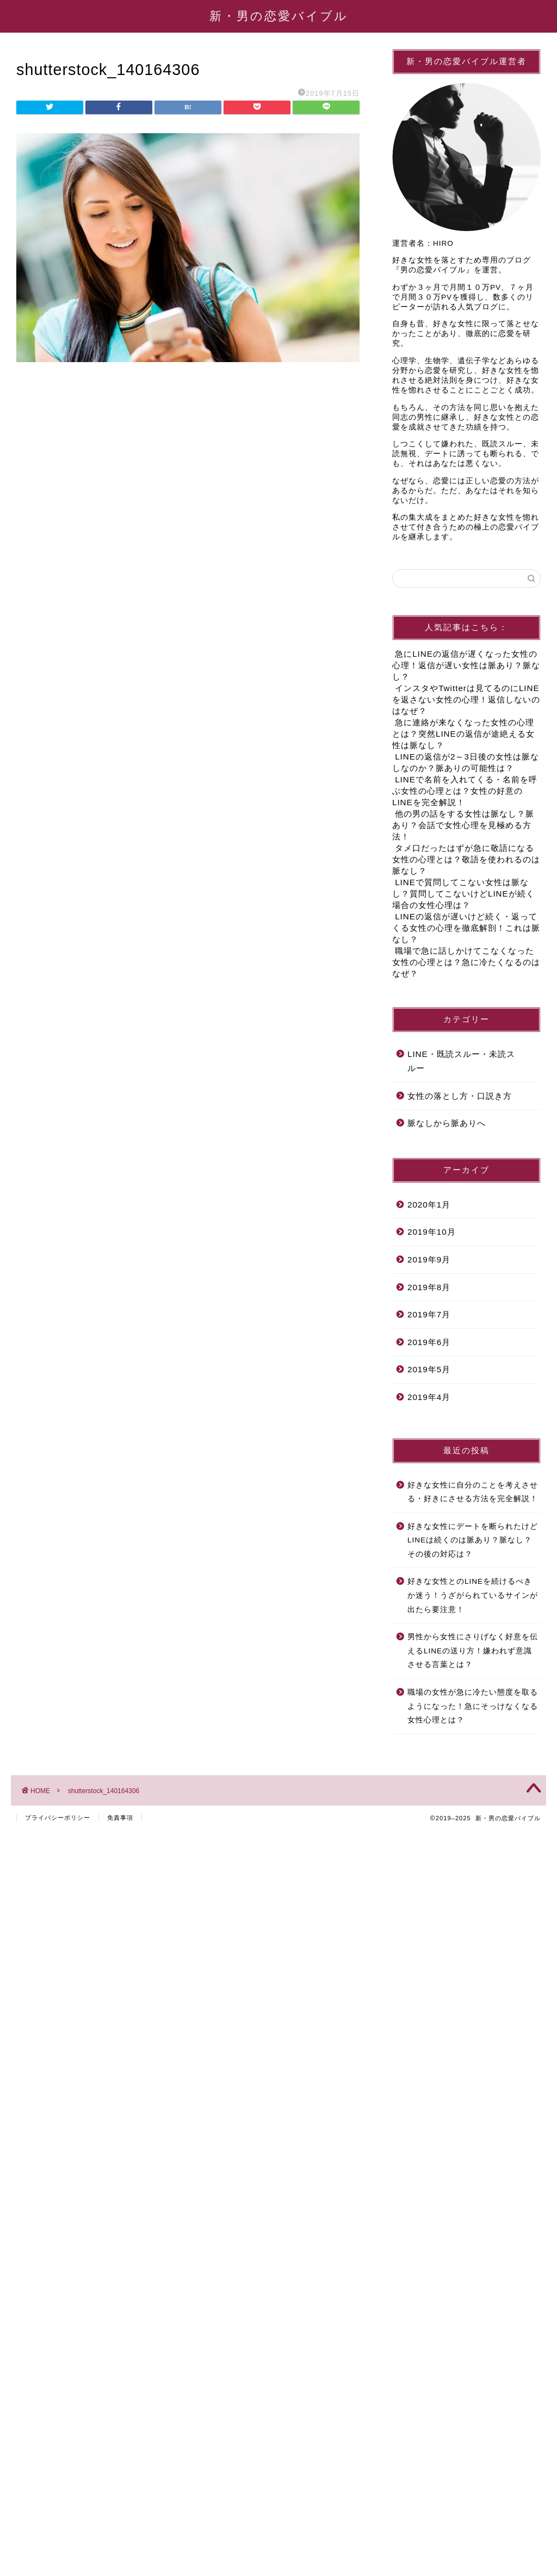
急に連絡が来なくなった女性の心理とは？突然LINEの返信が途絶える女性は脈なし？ (463, 734)
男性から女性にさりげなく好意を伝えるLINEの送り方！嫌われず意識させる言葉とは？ (472, 1651)
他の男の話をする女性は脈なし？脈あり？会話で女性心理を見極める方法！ (463, 825)
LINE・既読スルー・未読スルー (461, 1061)
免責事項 (120, 1817)
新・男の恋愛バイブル (278, 15)
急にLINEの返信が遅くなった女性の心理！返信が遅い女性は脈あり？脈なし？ (466, 665)
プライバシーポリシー (57, 1817)
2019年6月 (428, 1342)
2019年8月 (428, 1287)
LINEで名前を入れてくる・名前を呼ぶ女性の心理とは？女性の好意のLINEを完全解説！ (464, 791)
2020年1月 (428, 1204)
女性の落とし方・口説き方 (459, 1095)
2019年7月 (428, 1314)
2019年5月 (428, 1369)
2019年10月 (431, 1231)
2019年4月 (428, 1397)
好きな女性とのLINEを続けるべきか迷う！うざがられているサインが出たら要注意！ (472, 1595)
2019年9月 (428, 1259)
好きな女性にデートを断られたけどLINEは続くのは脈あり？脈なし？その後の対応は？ (472, 1540)
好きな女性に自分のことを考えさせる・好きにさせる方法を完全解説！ (472, 1492)
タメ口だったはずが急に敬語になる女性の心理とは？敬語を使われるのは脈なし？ (466, 859)
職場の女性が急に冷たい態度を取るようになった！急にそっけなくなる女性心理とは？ (472, 1706)
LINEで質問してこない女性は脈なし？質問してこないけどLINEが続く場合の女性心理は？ (463, 894)
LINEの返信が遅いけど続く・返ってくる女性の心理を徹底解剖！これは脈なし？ (466, 928)
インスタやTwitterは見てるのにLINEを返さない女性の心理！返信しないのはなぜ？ (466, 699)
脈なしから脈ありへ (446, 1123)
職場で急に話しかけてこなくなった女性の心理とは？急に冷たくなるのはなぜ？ (466, 962)
